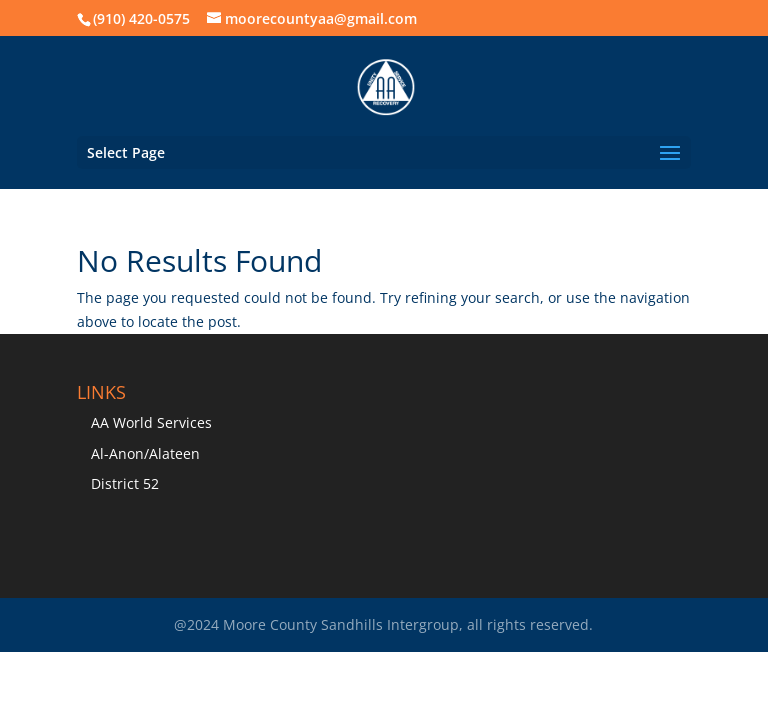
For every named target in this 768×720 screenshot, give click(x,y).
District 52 (125, 483)
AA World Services (151, 422)
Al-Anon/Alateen (145, 453)
